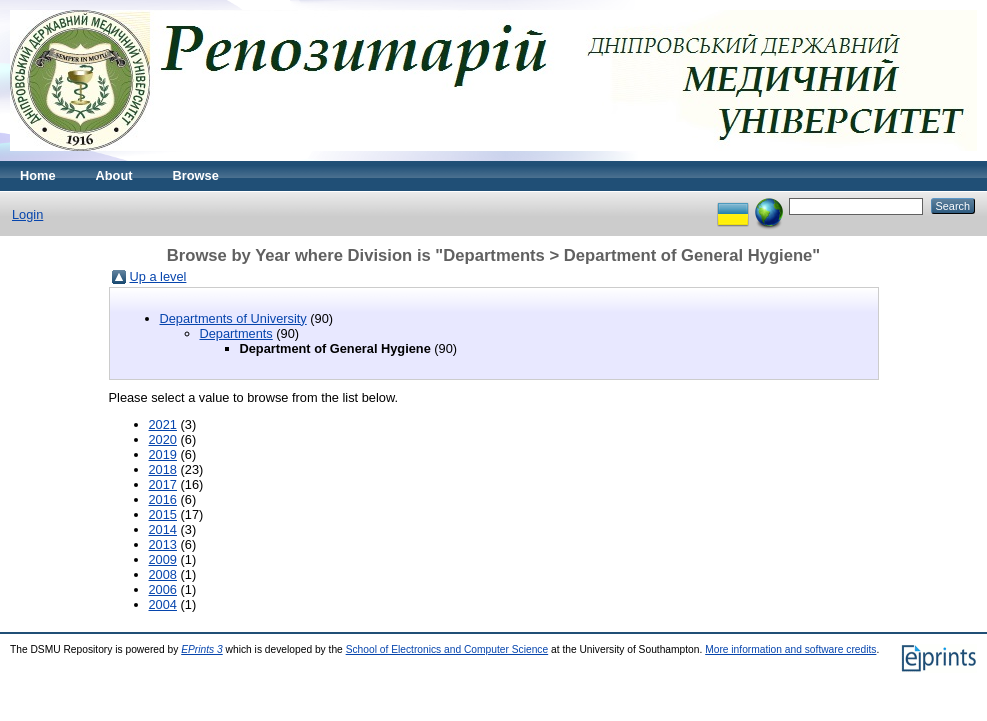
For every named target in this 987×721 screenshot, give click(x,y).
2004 (163, 604)
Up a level (158, 276)
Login (27, 214)
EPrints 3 (202, 649)
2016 (163, 499)
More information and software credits (790, 649)
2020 (163, 439)
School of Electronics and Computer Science (447, 649)
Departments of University (233, 318)
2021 (163, 424)
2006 (163, 589)
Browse (196, 175)
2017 (163, 484)
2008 (163, 574)
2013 (163, 544)
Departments (236, 333)
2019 (163, 454)
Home (38, 175)
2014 (163, 529)
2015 (163, 514)
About (114, 175)
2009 (163, 559)
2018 (163, 469)
